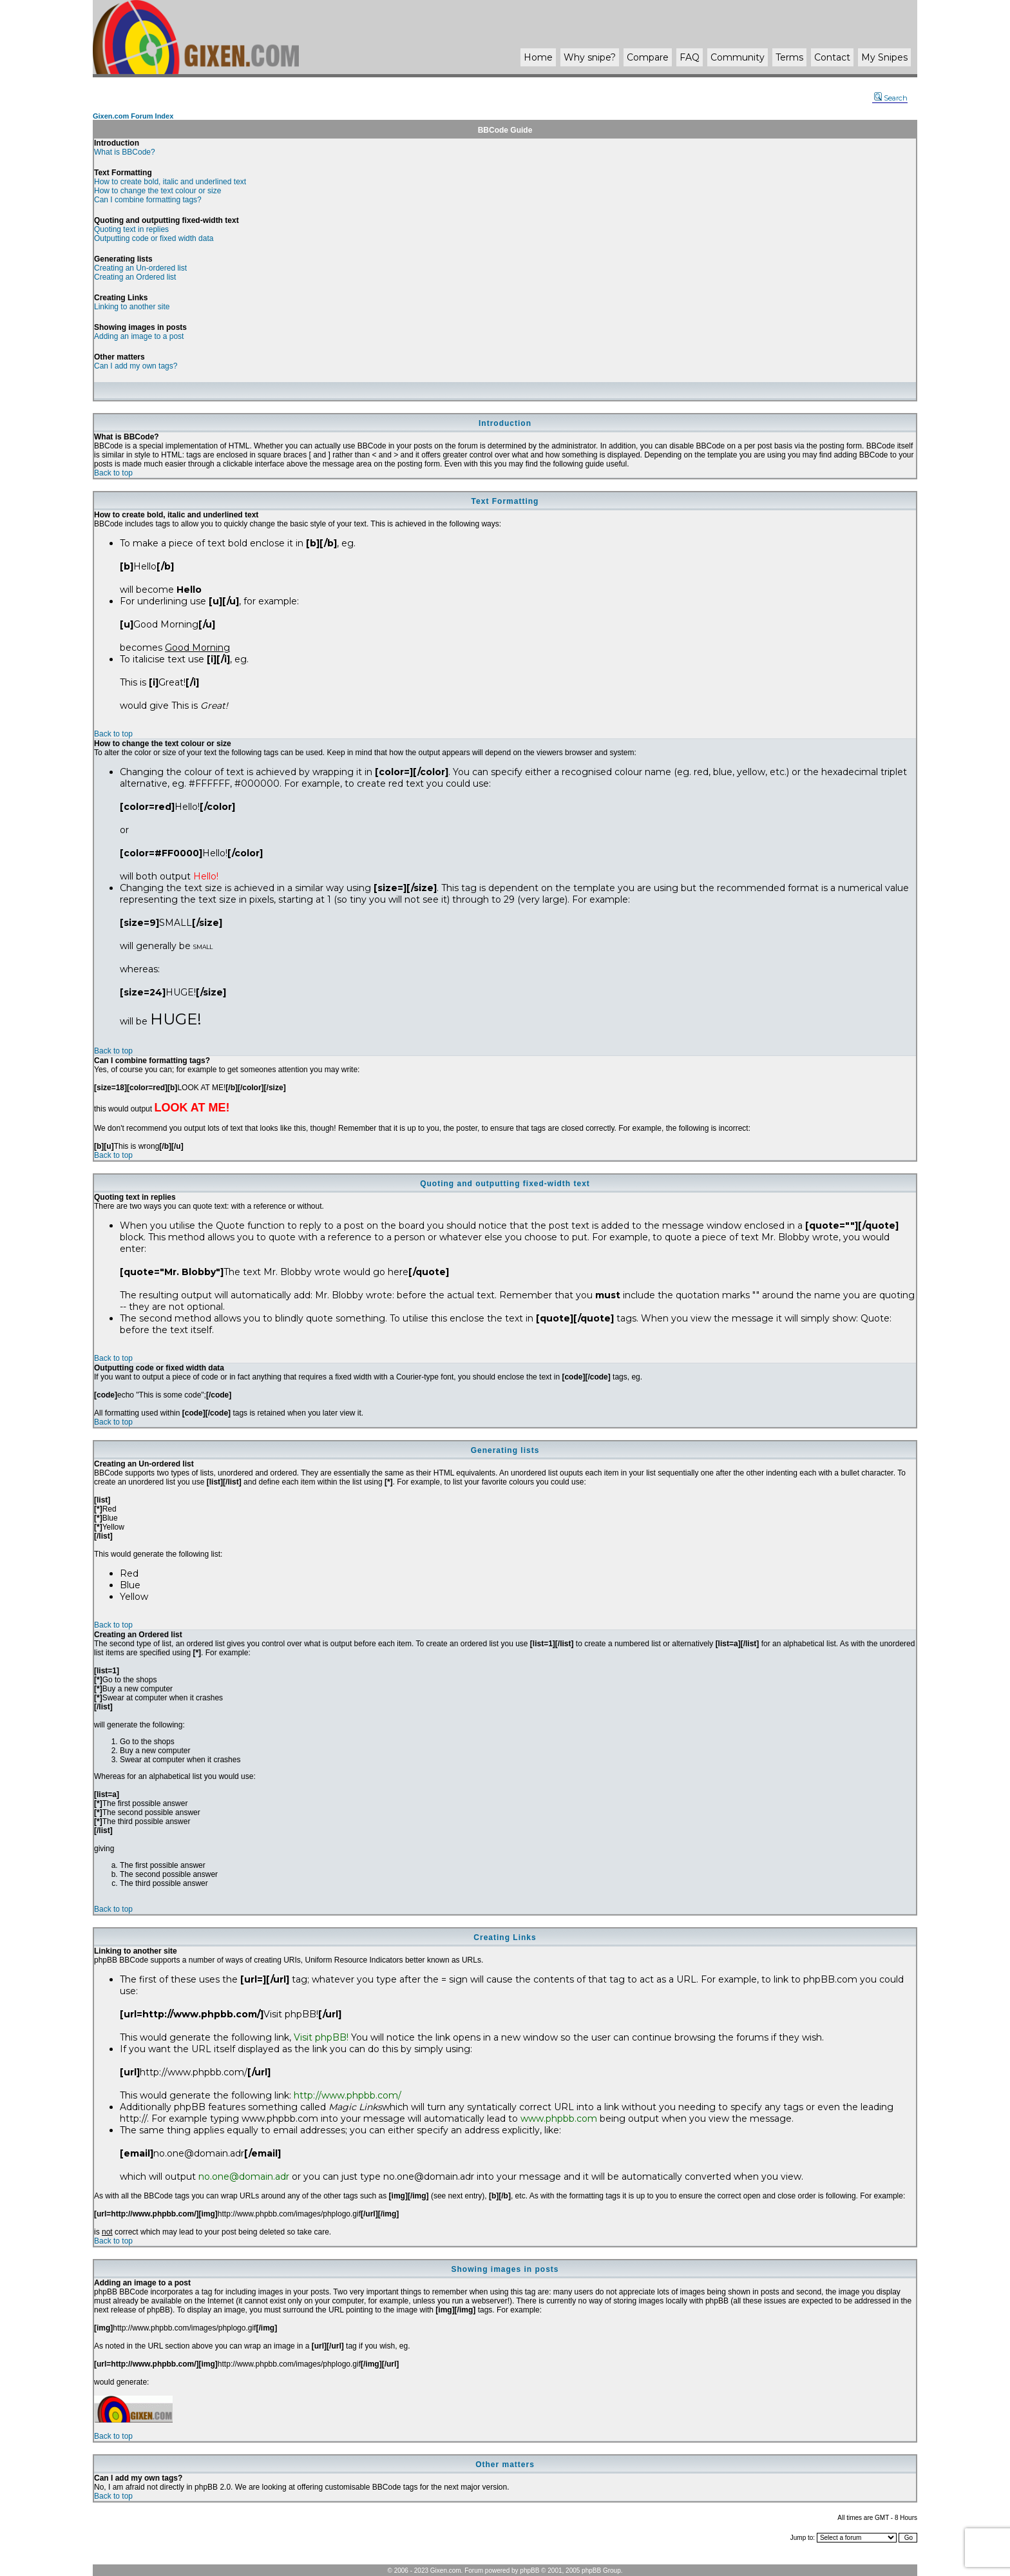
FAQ (690, 57)
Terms (789, 57)
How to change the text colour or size (157, 190)
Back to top (113, 472)
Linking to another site (131, 306)
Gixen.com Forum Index (133, 116)
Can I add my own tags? (135, 365)
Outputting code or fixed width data (153, 238)
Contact (832, 57)
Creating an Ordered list (135, 277)
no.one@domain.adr (243, 2176)
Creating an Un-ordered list (140, 268)
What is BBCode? (124, 152)
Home (538, 57)
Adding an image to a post (139, 336)
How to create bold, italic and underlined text (170, 181)
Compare (648, 57)
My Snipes (884, 57)
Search (891, 97)
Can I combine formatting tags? (148, 199)
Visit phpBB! (321, 2037)
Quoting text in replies (131, 229)
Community (737, 57)
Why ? (590, 57)
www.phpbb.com (558, 2118)
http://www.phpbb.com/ (347, 2095)
